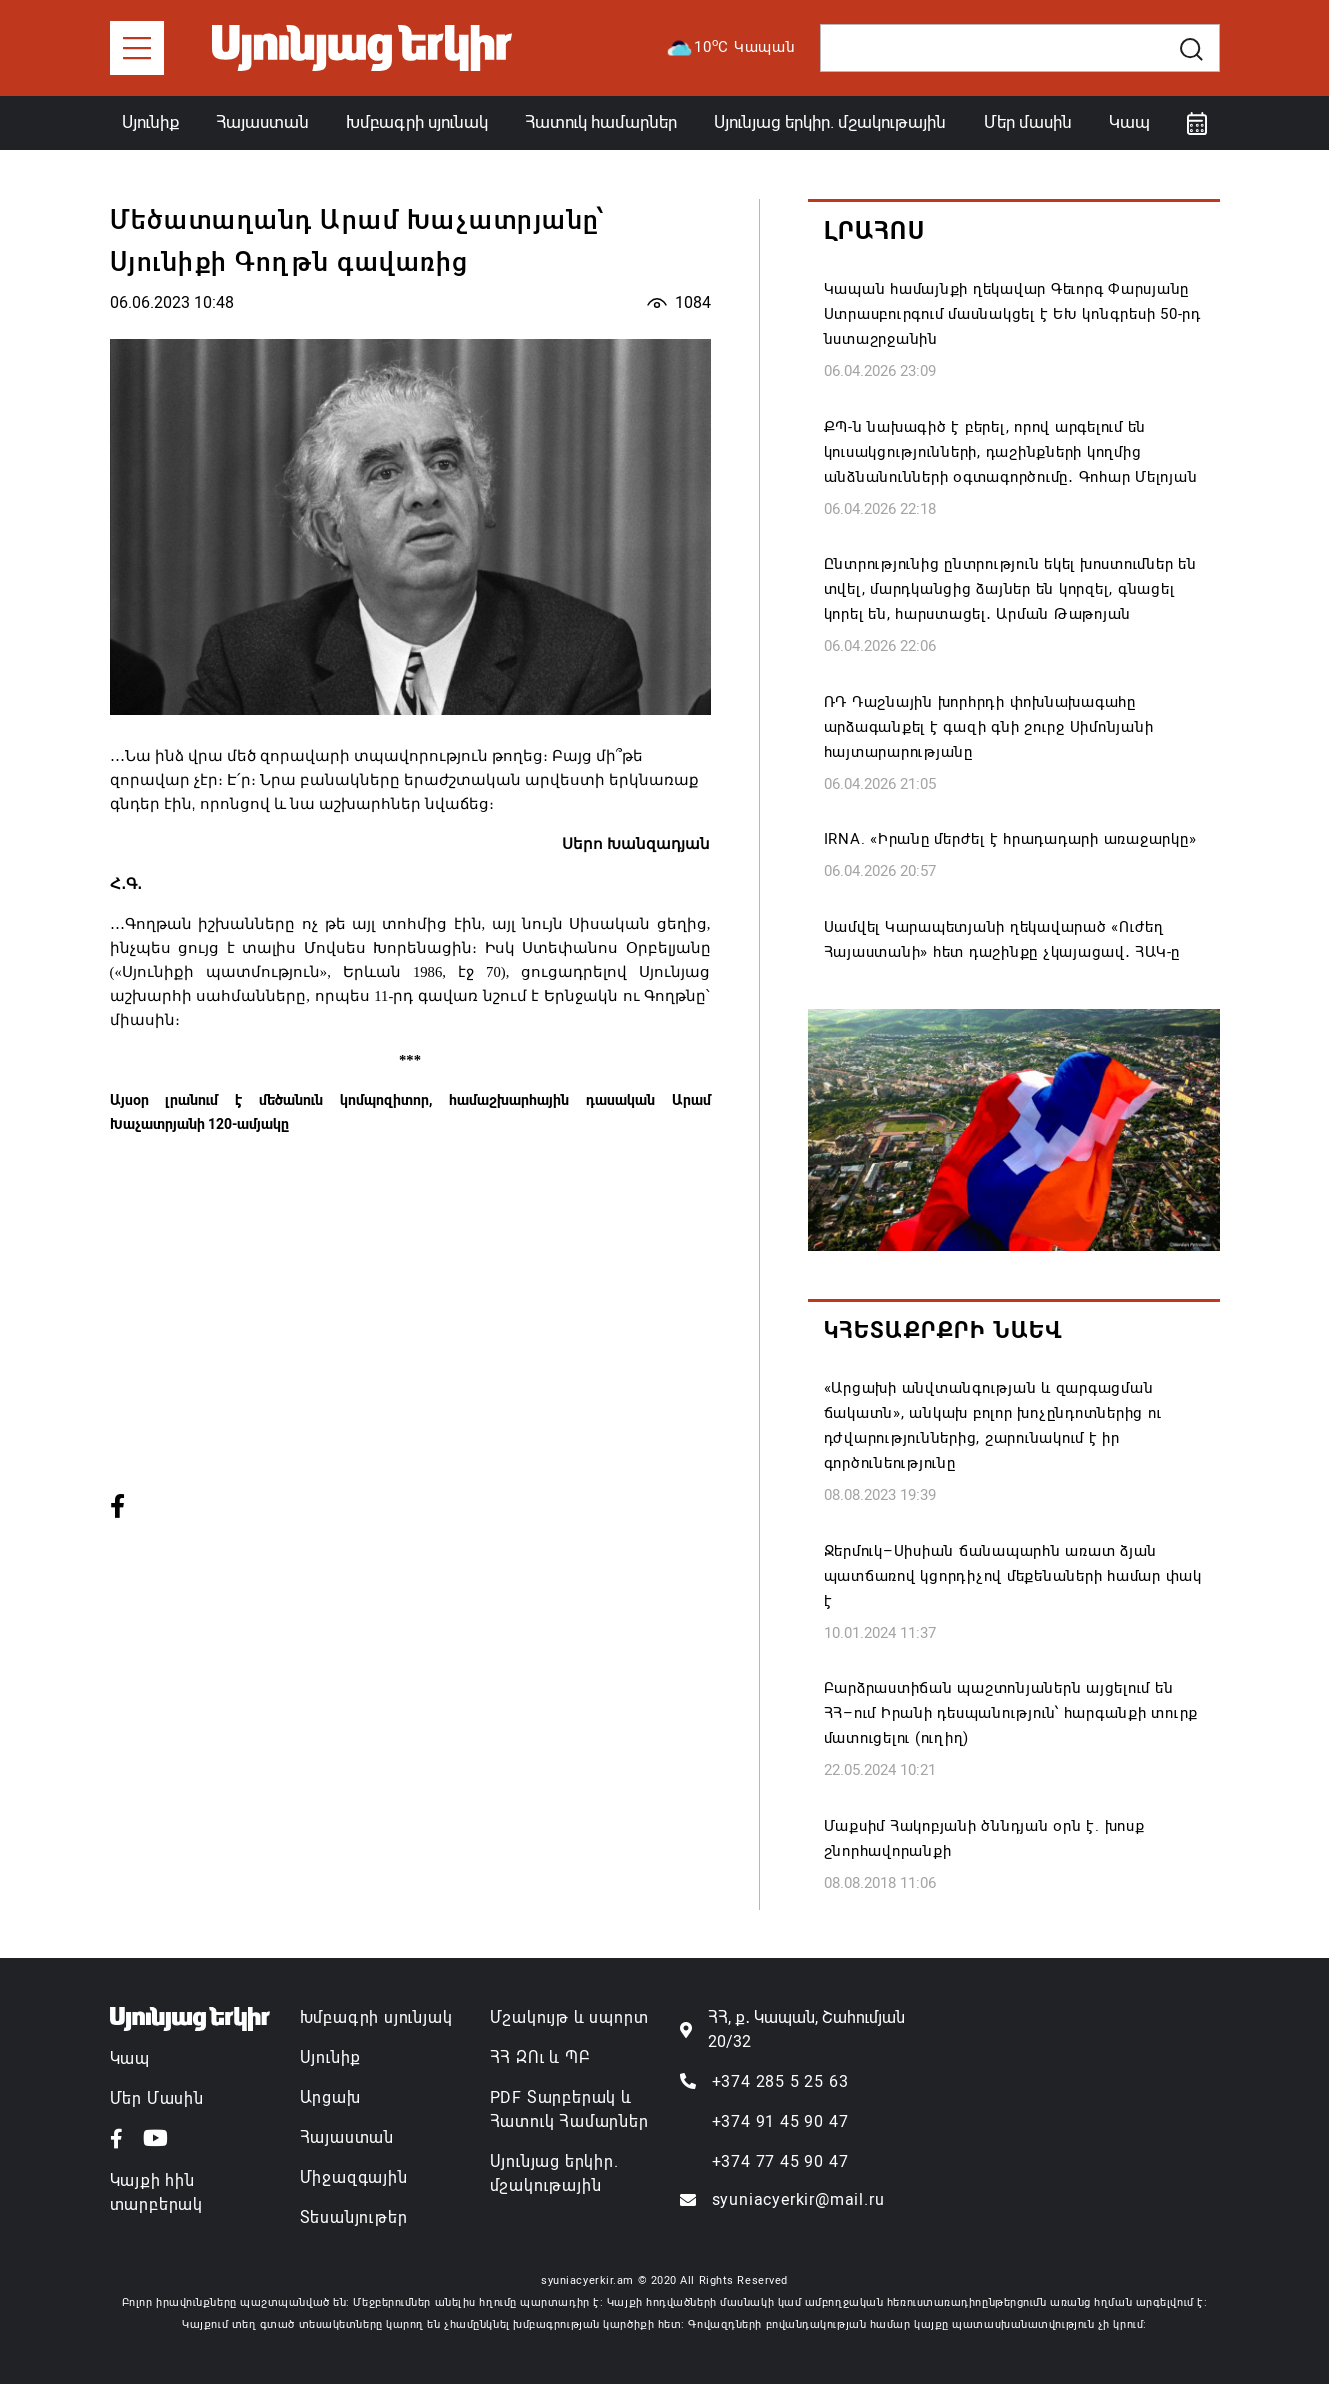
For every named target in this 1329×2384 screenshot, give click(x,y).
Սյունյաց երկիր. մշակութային (830, 122)
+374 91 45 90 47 (780, 2121)
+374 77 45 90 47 (780, 2161)
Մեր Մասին (157, 2098)
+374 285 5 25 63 (780, 2081)
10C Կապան (730, 48)
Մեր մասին (1028, 122)
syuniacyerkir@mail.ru (798, 2199)
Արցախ (330, 2097)
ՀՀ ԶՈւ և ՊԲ (540, 2057)
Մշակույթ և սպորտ (569, 2017)
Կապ (1129, 122)
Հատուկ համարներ (601, 122)
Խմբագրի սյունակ (417, 122)
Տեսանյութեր (354, 2217)
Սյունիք (150, 122)
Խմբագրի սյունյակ (376, 2017)
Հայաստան (262, 122)
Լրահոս (874, 231)
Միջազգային (354, 2177)
